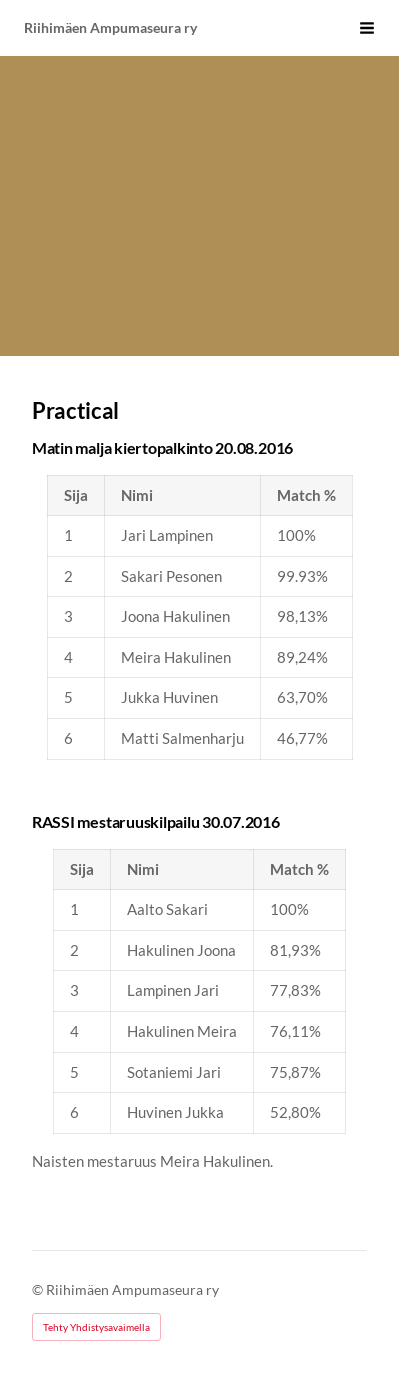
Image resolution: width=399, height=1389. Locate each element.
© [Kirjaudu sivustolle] (39, 1289)
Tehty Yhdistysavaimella (96, 1327)
